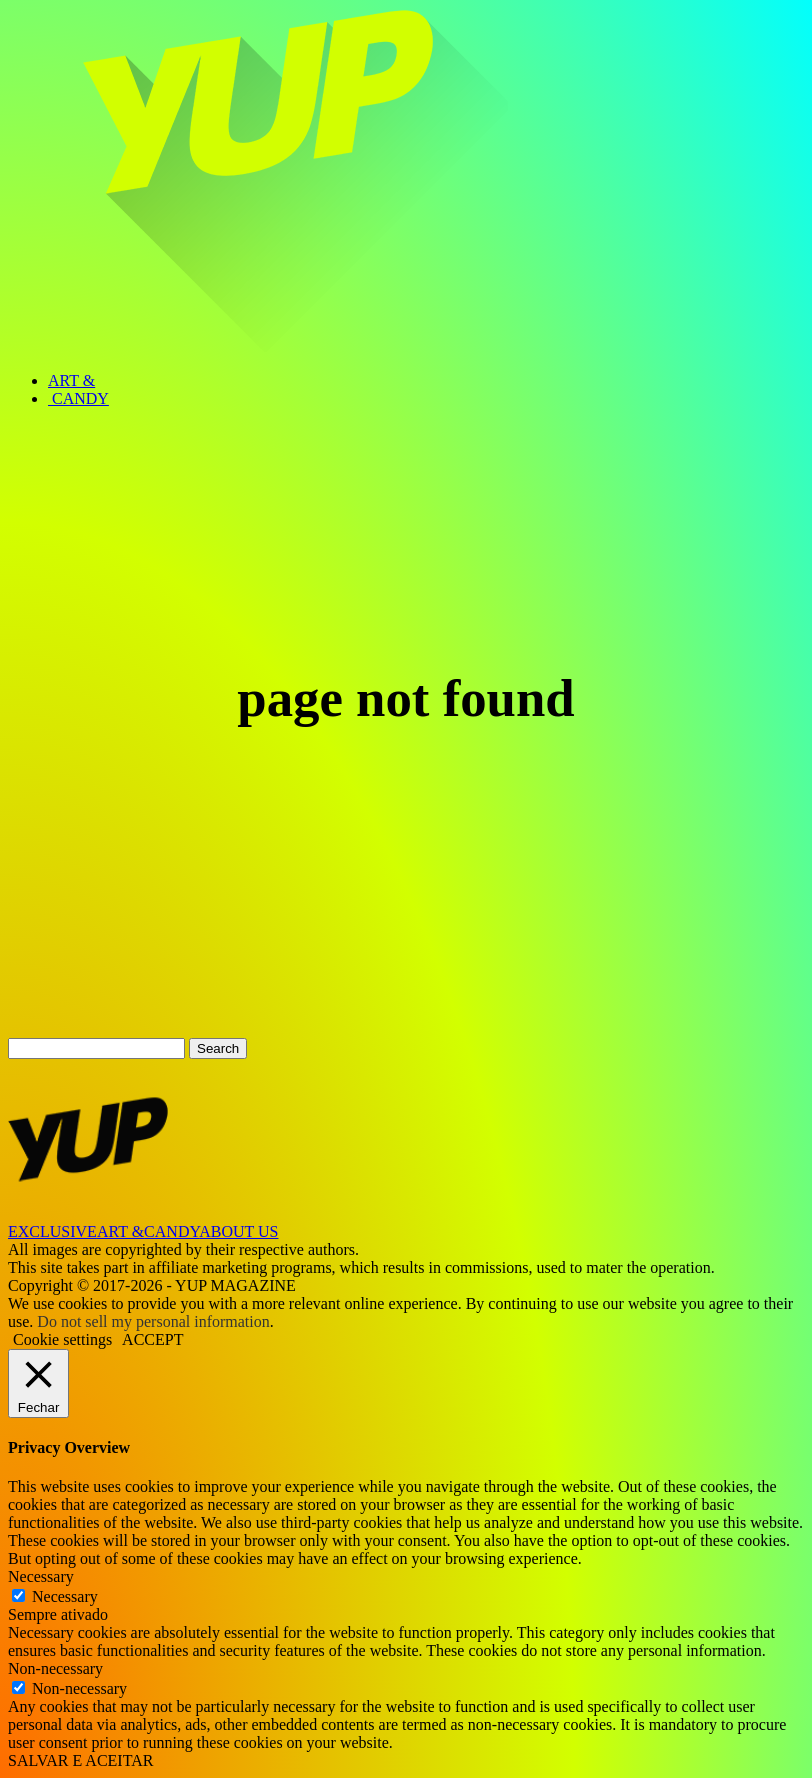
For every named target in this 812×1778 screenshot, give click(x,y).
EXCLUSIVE (52, 1231)
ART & (71, 380)
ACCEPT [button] (152, 1339)
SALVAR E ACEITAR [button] (80, 1760)
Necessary (65, 1596)
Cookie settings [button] (62, 1339)
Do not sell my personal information (153, 1321)
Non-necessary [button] (55, 1668)
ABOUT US (238, 1231)
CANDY (78, 398)
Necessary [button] (41, 1576)
